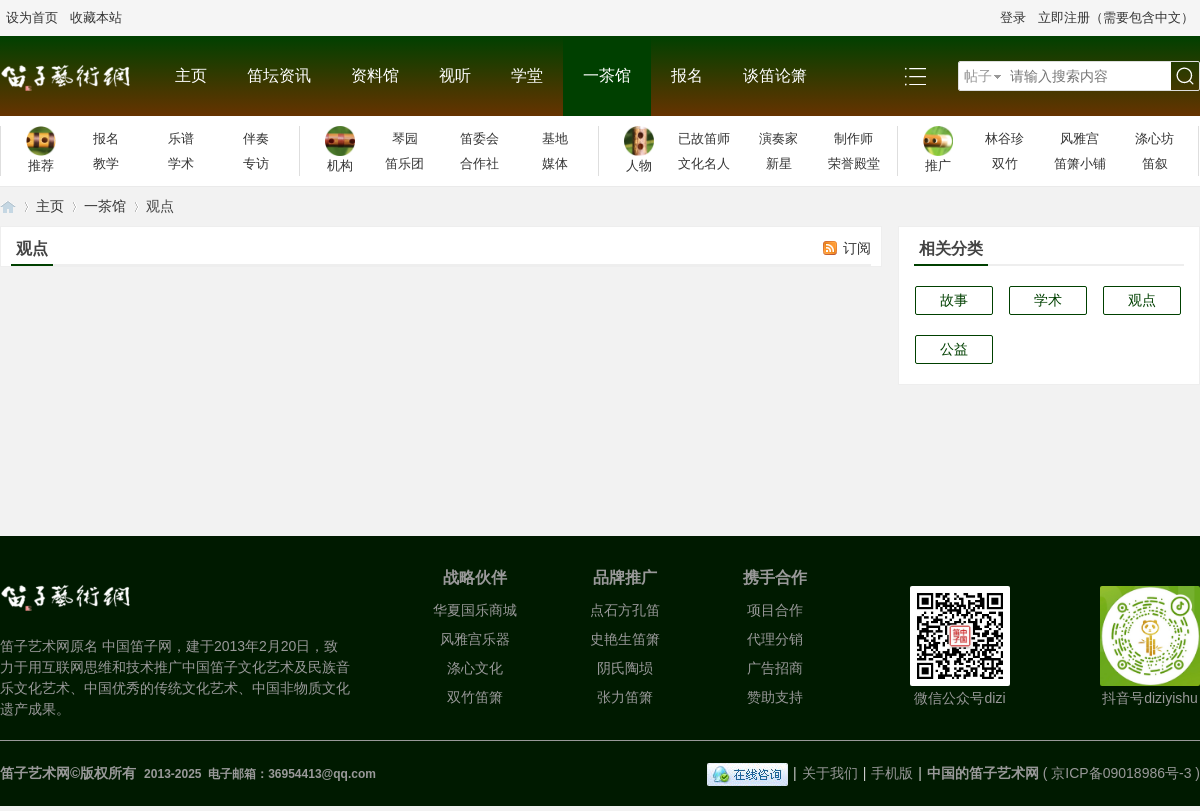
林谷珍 (1004, 138)
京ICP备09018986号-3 (1121, 773)
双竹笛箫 (475, 697)
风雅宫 (1079, 138)
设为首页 (32, 17)
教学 (106, 163)
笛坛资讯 (279, 75)
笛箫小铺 (1080, 163)
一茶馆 (607, 75)
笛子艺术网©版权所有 (70, 773)
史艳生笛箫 (625, 639)
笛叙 (1155, 163)
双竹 (1005, 163)
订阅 (857, 248)
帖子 (978, 76)
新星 (779, 163)
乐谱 (181, 138)
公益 (954, 349)
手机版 (892, 773)
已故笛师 (704, 138)
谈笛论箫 (775, 75)
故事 (954, 300)
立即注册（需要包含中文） (1116, 17)
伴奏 (256, 138)
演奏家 (778, 138)
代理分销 (775, 639)
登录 (1013, 17)
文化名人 (704, 163)
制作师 (853, 138)
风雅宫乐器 (475, 639)
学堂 (527, 75)
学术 (181, 163)
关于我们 (830, 773)
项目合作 (775, 610)
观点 (1142, 300)
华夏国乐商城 (475, 610)
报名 (687, 75)
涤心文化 (475, 668)
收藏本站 (96, 17)
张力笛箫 (625, 697)
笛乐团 (404, 163)
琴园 (405, 138)
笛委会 (479, 138)
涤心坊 (1154, 138)
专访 (256, 163)
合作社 (479, 163)
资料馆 (375, 75)
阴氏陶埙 (625, 668)
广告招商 (775, 668)
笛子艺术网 (8, 206)
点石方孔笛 (625, 610)
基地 (555, 138)
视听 (455, 75)
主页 (191, 75)
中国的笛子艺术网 (983, 773)
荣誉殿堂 (854, 163)
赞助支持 (775, 697)
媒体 (555, 163)
